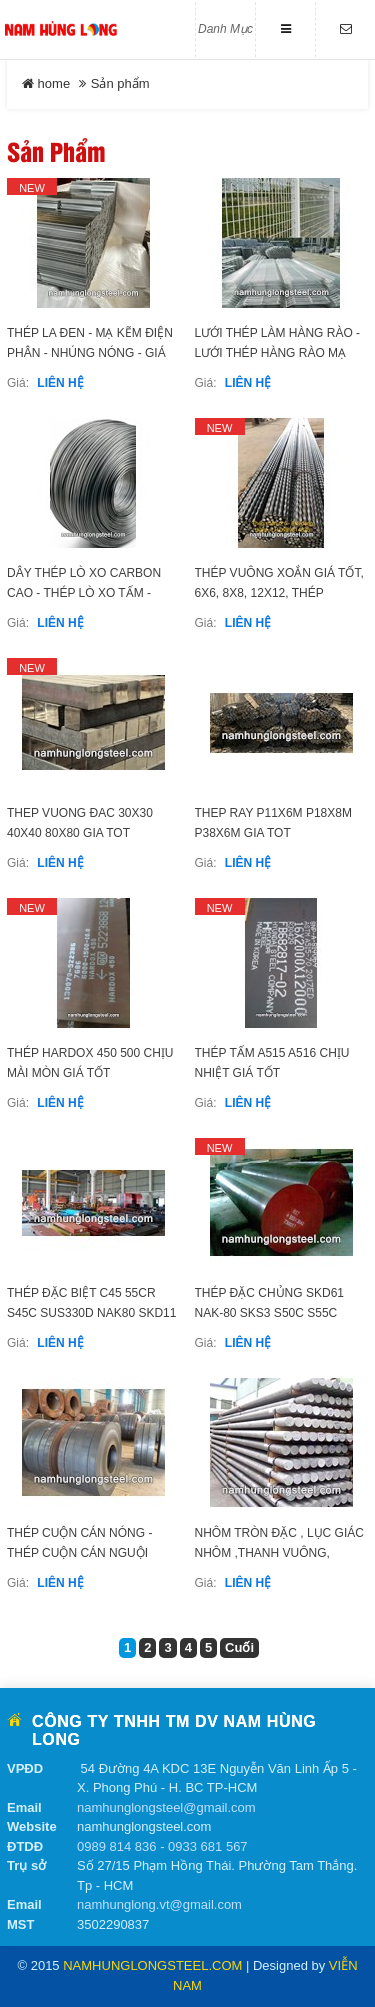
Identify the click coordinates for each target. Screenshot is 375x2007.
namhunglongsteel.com (152, 1965)
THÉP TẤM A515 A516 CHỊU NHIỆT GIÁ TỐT (272, 1063)
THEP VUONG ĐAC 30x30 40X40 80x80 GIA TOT (80, 823)
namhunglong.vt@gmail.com (159, 1904)
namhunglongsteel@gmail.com (166, 1807)
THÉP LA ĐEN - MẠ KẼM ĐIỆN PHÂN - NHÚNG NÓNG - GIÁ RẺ (90, 353)
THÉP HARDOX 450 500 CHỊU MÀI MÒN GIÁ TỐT (90, 1063)
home (46, 83)
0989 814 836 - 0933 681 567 (162, 1846)
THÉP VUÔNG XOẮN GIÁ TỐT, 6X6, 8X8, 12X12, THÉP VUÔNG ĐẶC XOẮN (279, 593)
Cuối (239, 1647)
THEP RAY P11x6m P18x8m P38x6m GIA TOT (273, 823)
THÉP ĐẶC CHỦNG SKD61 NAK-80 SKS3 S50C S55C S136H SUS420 (269, 1313)
